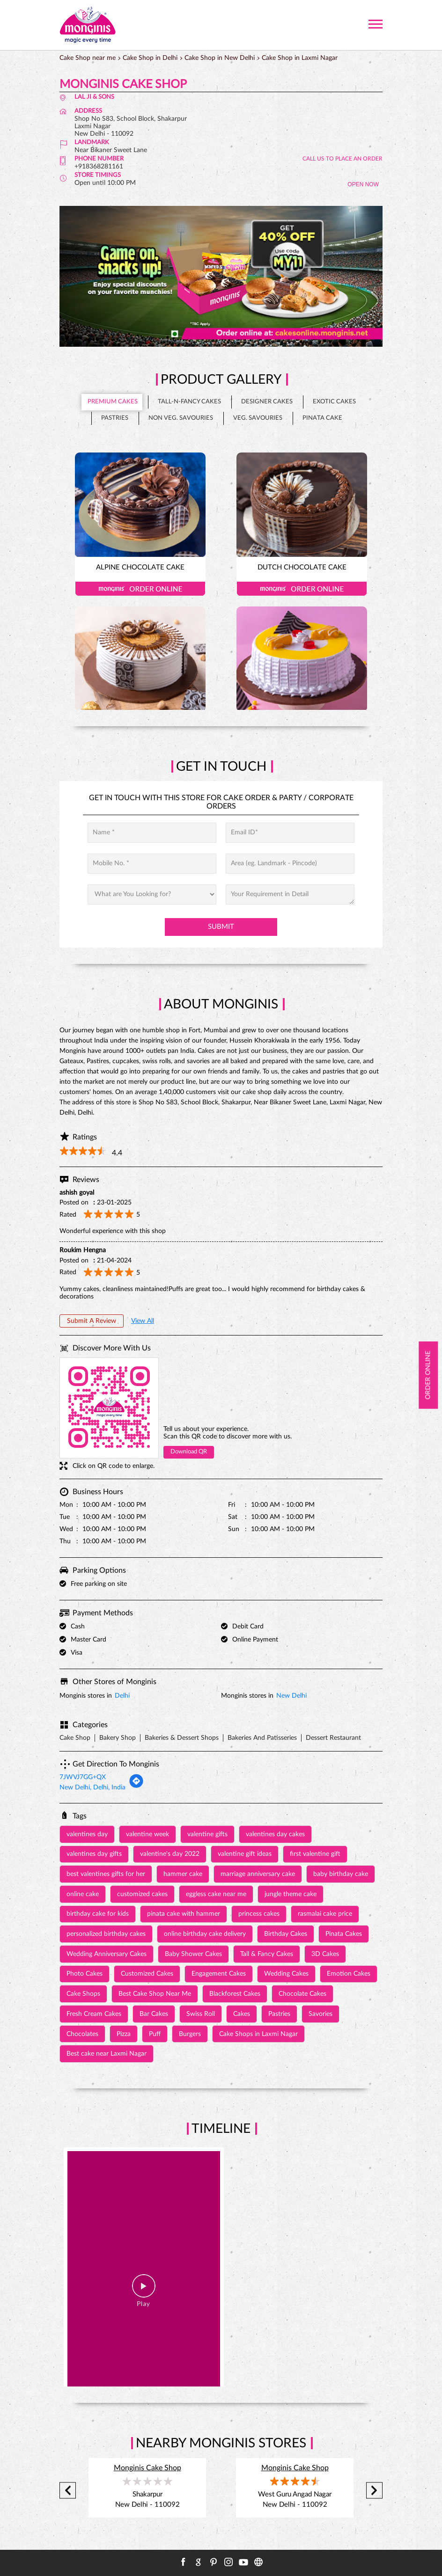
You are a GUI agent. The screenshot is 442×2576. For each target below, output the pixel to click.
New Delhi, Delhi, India (92, 1787)
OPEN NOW (363, 184)
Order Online (140, 589)
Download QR (188, 1452)
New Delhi (291, 1696)
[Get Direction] (136, 1786)
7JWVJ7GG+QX (82, 1777)
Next (374, 2490)
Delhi (122, 1696)
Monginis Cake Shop (147, 2468)
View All (142, 1321)
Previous (67, 2490)
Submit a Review (91, 1321)
